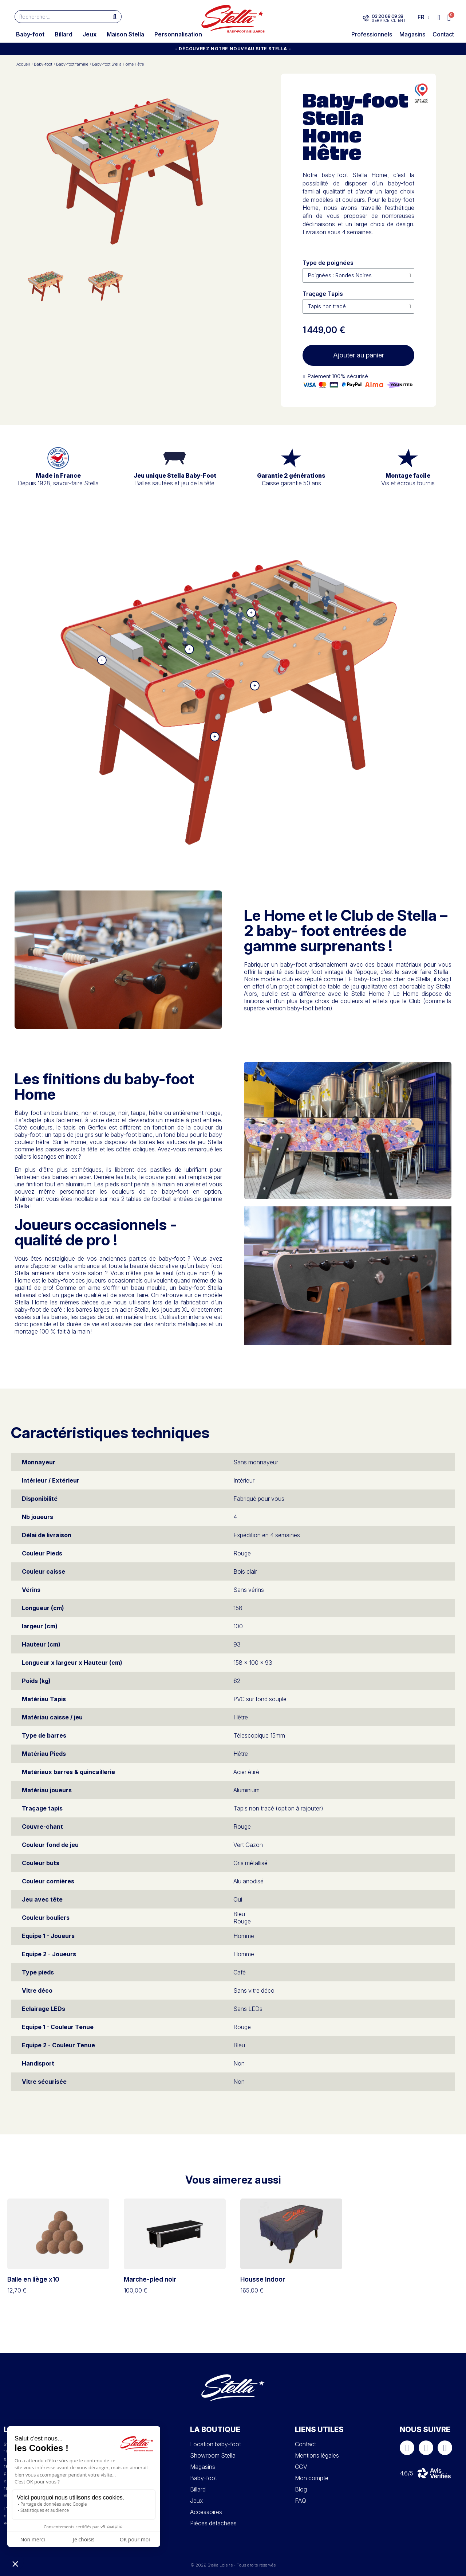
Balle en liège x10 (33, 2279)
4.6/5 (406, 2473)
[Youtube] (445, 2447)
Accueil (23, 64)
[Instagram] (426, 2447)
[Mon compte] (439, 17)
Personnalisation (178, 34)
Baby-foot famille (72, 64)
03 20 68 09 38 (387, 16)
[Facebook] (407, 2447)
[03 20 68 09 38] (365, 18)
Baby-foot (30, 34)
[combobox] (58, 17)
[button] (449, 17)
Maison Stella (125, 34)
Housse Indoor (262, 2279)
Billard (63, 34)
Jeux (89, 34)
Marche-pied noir (150, 2279)
